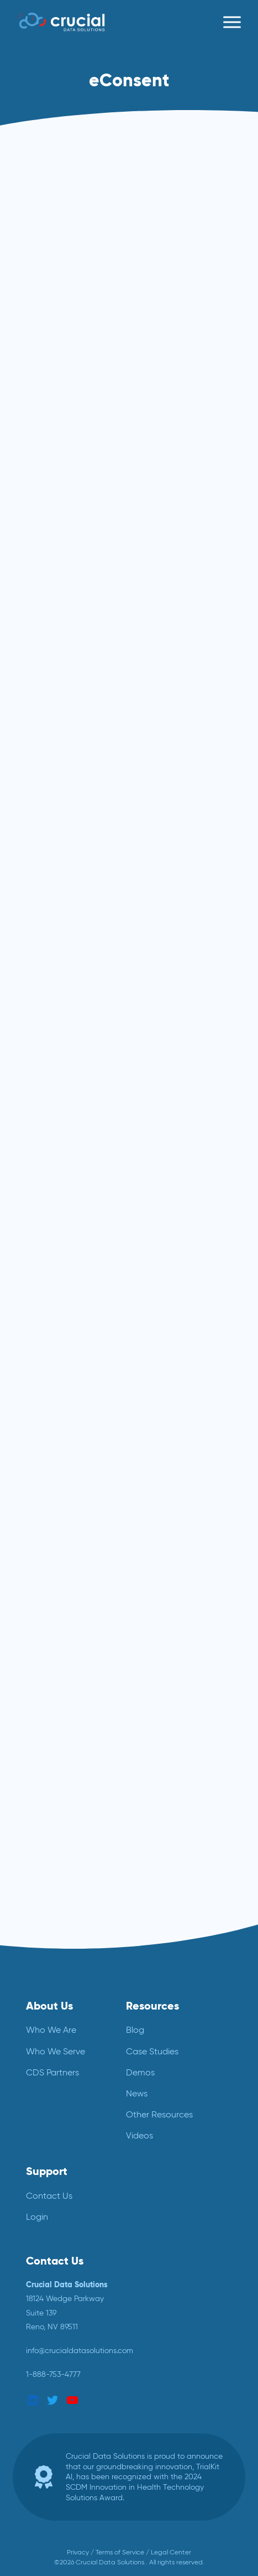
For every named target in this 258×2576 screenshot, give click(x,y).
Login (37, 2216)
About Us (49, 2006)
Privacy (78, 2552)
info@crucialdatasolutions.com (79, 2350)
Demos (140, 2072)
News (137, 2093)
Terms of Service (120, 2552)
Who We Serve (55, 2051)
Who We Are (51, 2030)
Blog (135, 2030)
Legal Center (171, 2552)
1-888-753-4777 (53, 2374)
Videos (139, 2135)
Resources (152, 2006)
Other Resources (159, 2114)
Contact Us (49, 2195)
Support (46, 2171)
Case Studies (152, 2051)
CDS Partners (52, 2072)
